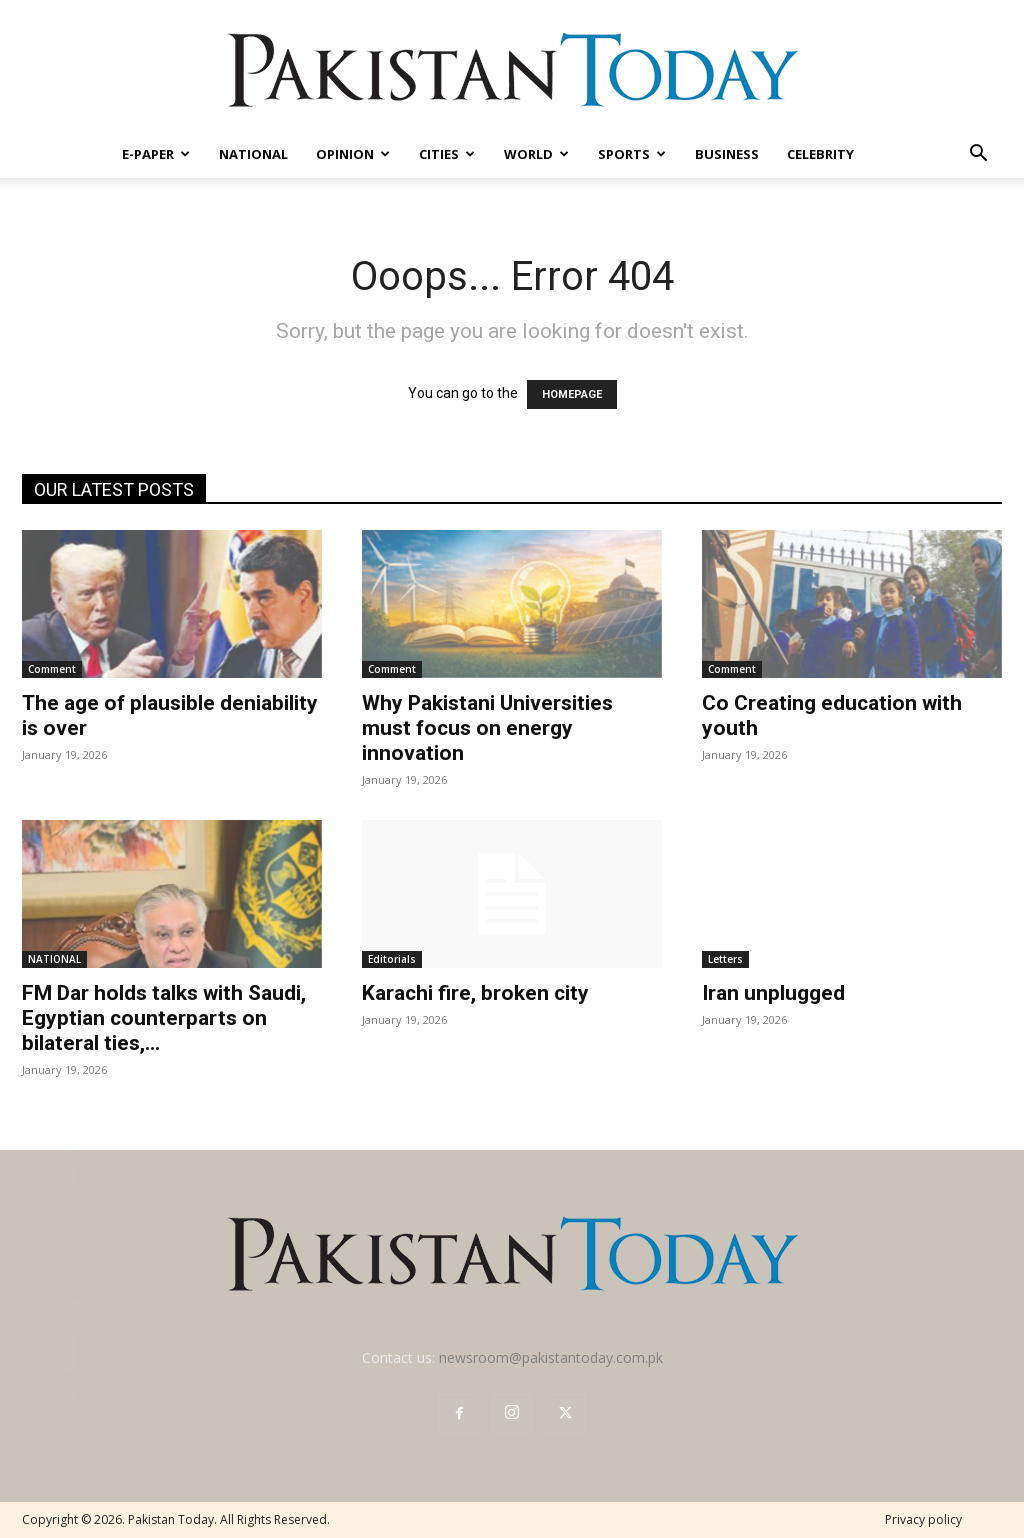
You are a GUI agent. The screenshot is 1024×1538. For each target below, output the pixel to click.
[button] (978, 155)
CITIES (447, 154)
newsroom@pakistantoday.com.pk (551, 1357)
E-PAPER (156, 154)
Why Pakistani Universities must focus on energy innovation (487, 728)
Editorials (392, 959)
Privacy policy (923, 1519)
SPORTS (632, 154)
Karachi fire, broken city (475, 993)
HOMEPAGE (572, 394)
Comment (52, 669)
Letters (725, 959)
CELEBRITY (820, 154)
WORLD (536, 154)
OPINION (353, 154)
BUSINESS (727, 154)
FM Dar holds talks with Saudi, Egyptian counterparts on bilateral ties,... (164, 1018)
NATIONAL (253, 154)
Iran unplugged (773, 993)
